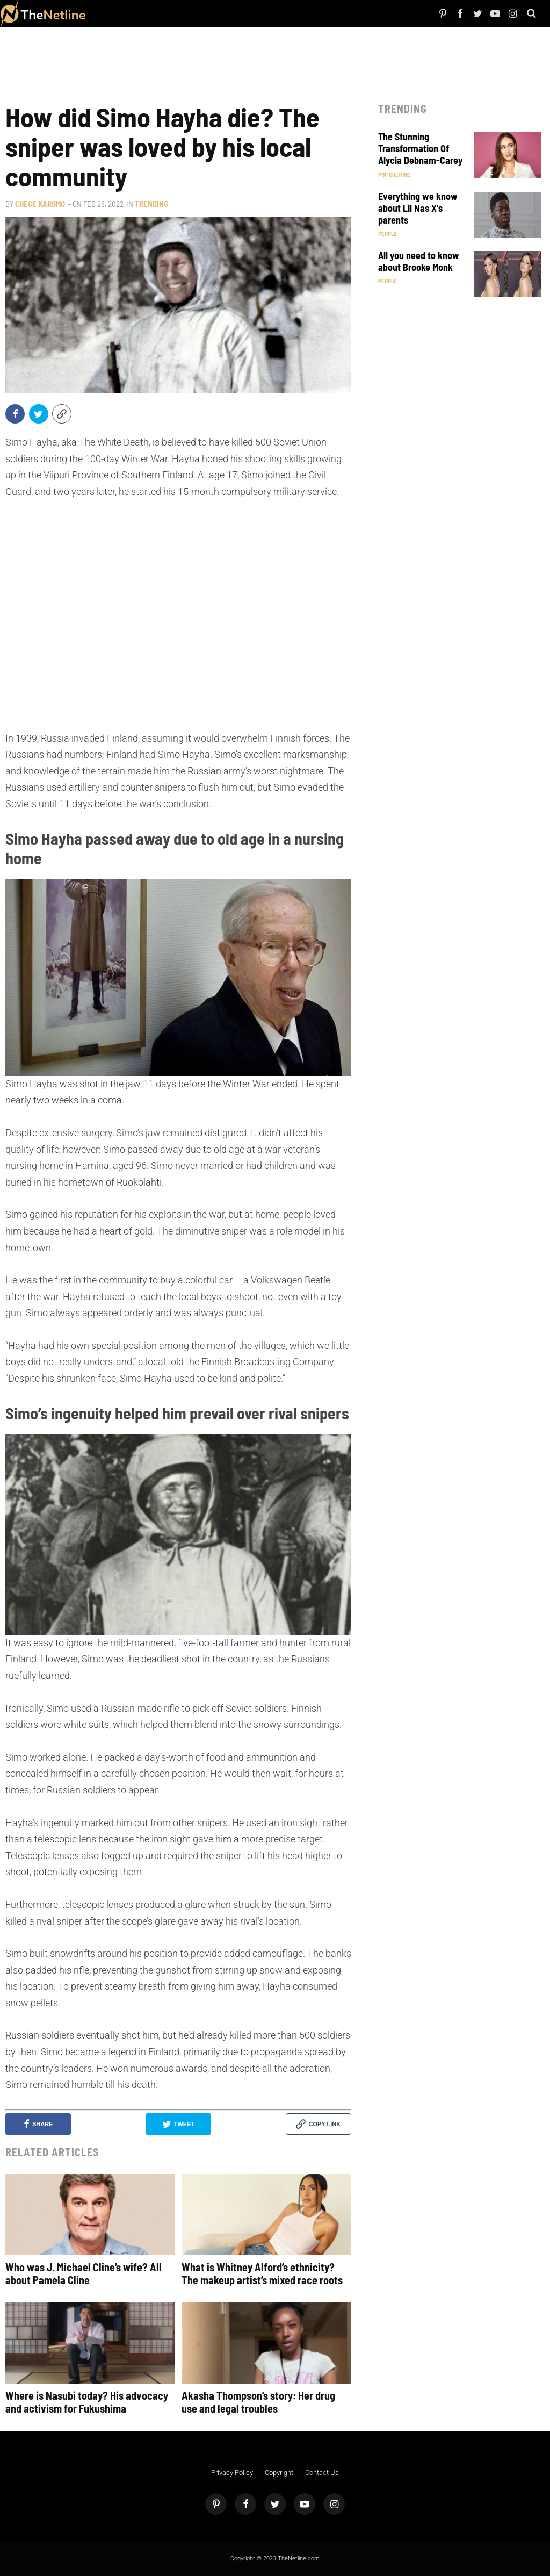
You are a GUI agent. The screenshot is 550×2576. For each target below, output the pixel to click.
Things (182, 13)
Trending (151, 204)
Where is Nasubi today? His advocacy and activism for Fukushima (86, 2402)
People (110, 13)
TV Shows (144, 13)
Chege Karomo (40, 204)
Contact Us (322, 2473)
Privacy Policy (232, 2473)
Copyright (279, 2473)
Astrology (229, 13)
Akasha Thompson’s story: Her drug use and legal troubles (258, 2402)
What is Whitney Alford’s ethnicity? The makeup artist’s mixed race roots (262, 2273)
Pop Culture (204, 13)
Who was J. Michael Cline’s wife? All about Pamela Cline (83, 2273)
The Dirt (165, 13)
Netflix (125, 13)
